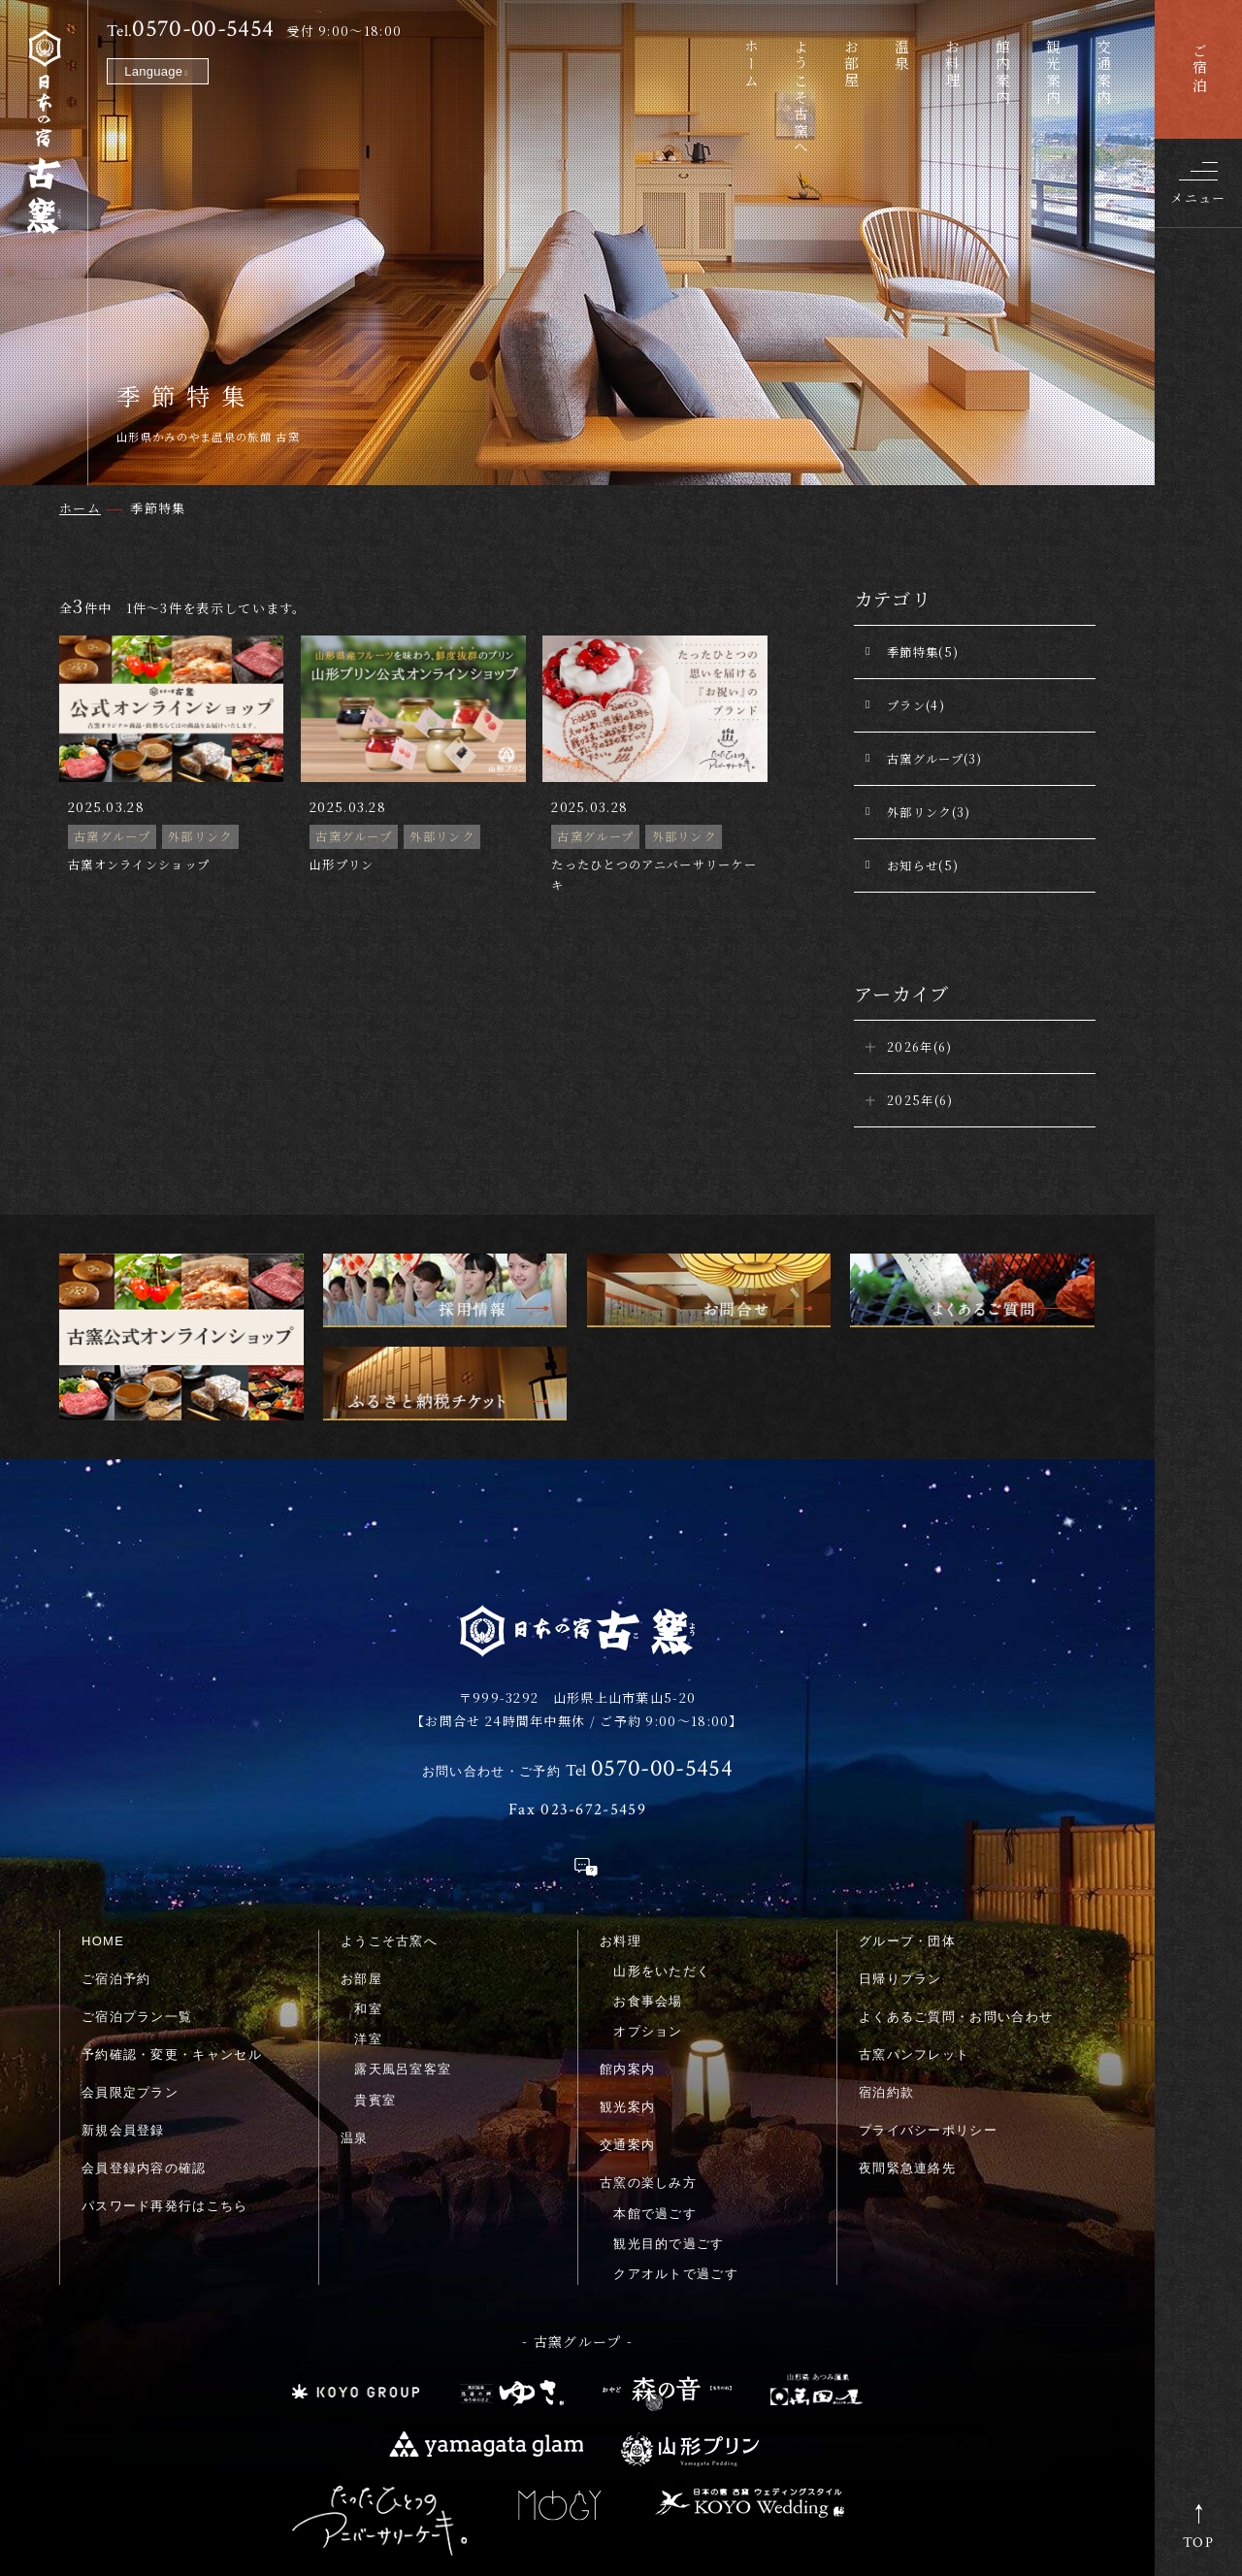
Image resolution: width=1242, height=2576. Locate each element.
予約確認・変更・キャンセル (172, 1921)
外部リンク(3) (928, 811)
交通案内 (627, 2012)
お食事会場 (648, 1869)
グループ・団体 (907, 1808)
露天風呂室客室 (402, 1937)
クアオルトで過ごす (675, 2142)
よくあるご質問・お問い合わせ (956, 1883)
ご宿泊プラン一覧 (137, 1883)
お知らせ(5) (923, 865)
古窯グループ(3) (935, 758)
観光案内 (627, 1975)
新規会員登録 (123, 1997)
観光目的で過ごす (668, 2110)
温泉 (355, 2005)
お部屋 (361, 1846)
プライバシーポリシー (928, 1997)
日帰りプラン (900, 1846)
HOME (103, 1808)
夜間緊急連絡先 (907, 2035)
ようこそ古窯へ (389, 1808)
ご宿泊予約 (116, 1846)
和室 (368, 1877)
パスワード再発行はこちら (165, 2073)
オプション (648, 1899)
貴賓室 (375, 1967)
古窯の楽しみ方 (648, 2050)
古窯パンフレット (914, 1921)
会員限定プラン (130, 1959)
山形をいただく (661, 1839)
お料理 (620, 1808)
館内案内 (627, 1937)
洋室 (368, 1907)
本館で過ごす (655, 2080)
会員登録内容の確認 (144, 2035)
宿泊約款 (886, 1959)
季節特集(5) (923, 651)
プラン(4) (916, 705)
